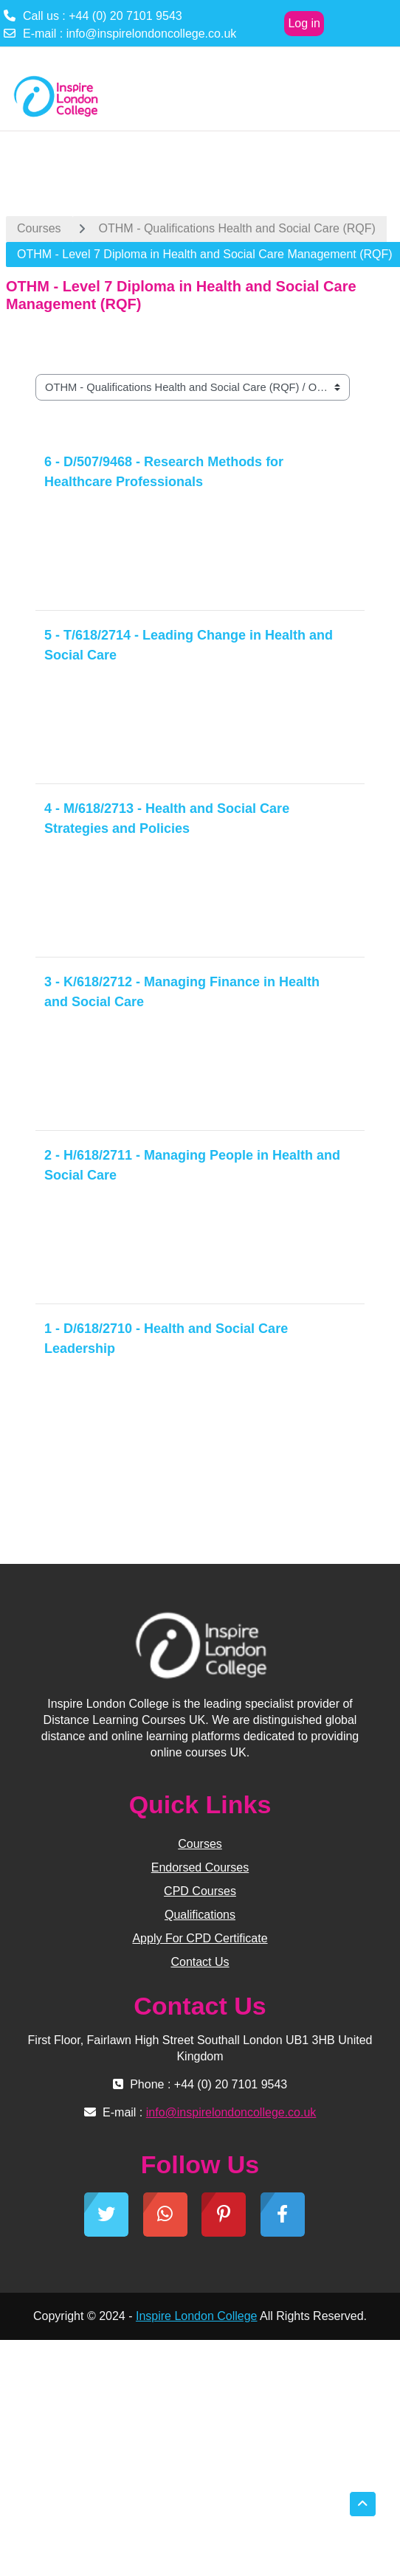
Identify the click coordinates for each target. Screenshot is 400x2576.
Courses (39, 228)
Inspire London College (197, 2316)
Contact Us (199, 1962)
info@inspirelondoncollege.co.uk (151, 33)
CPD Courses (200, 1891)
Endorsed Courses (200, 1867)
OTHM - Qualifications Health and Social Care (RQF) (237, 228)
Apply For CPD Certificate (199, 1938)
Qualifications (200, 1914)
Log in (304, 23)
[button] (362, 2504)
